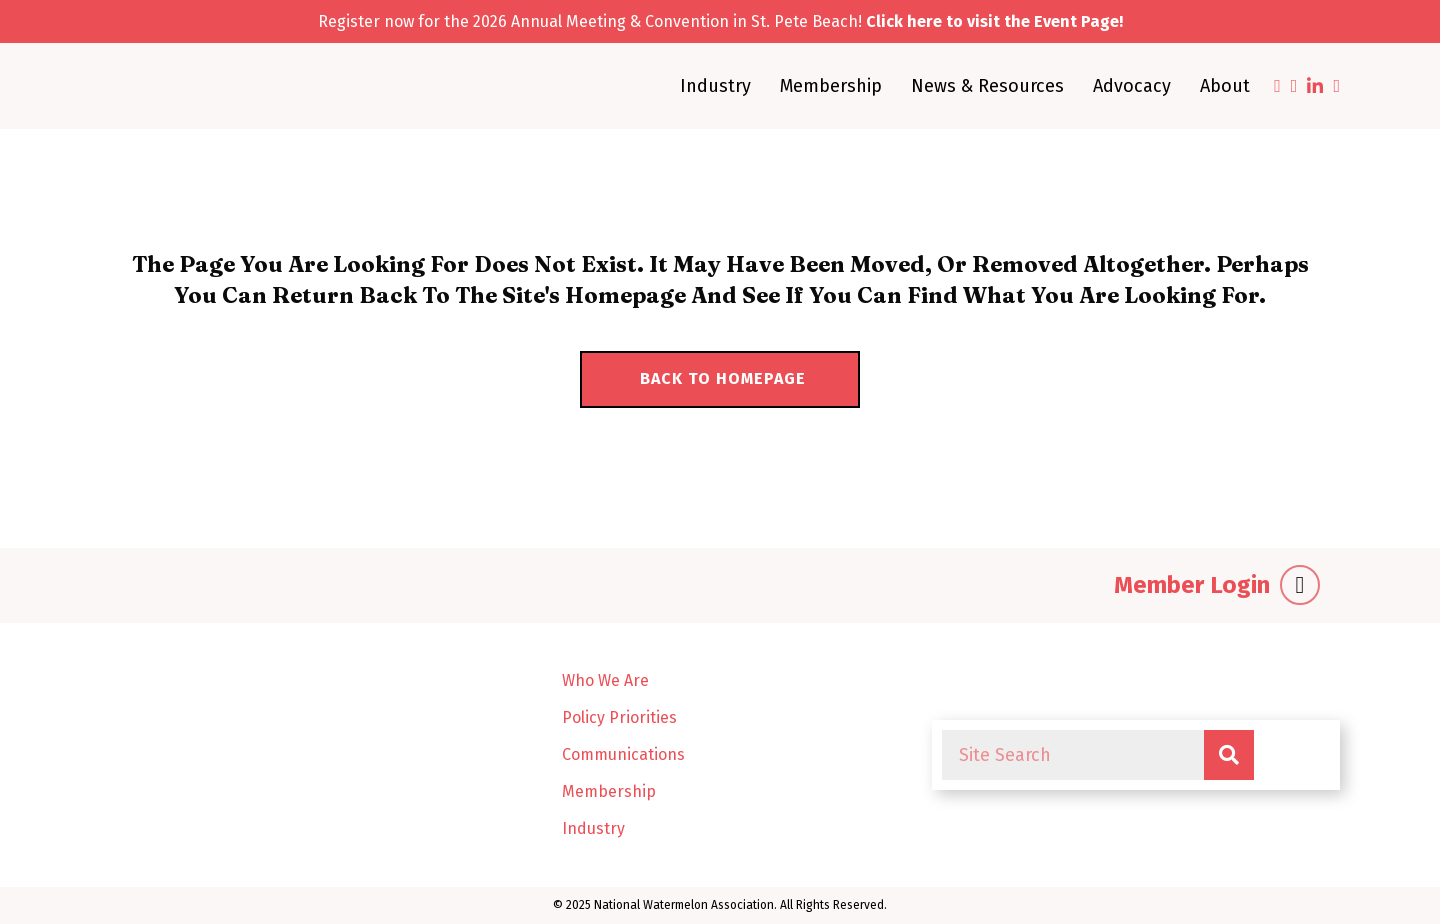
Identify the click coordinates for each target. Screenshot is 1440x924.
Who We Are (605, 680)
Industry (715, 86)
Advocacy (1132, 86)
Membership (831, 86)
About (1225, 86)
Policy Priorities (619, 717)
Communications (623, 754)
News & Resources (987, 86)
